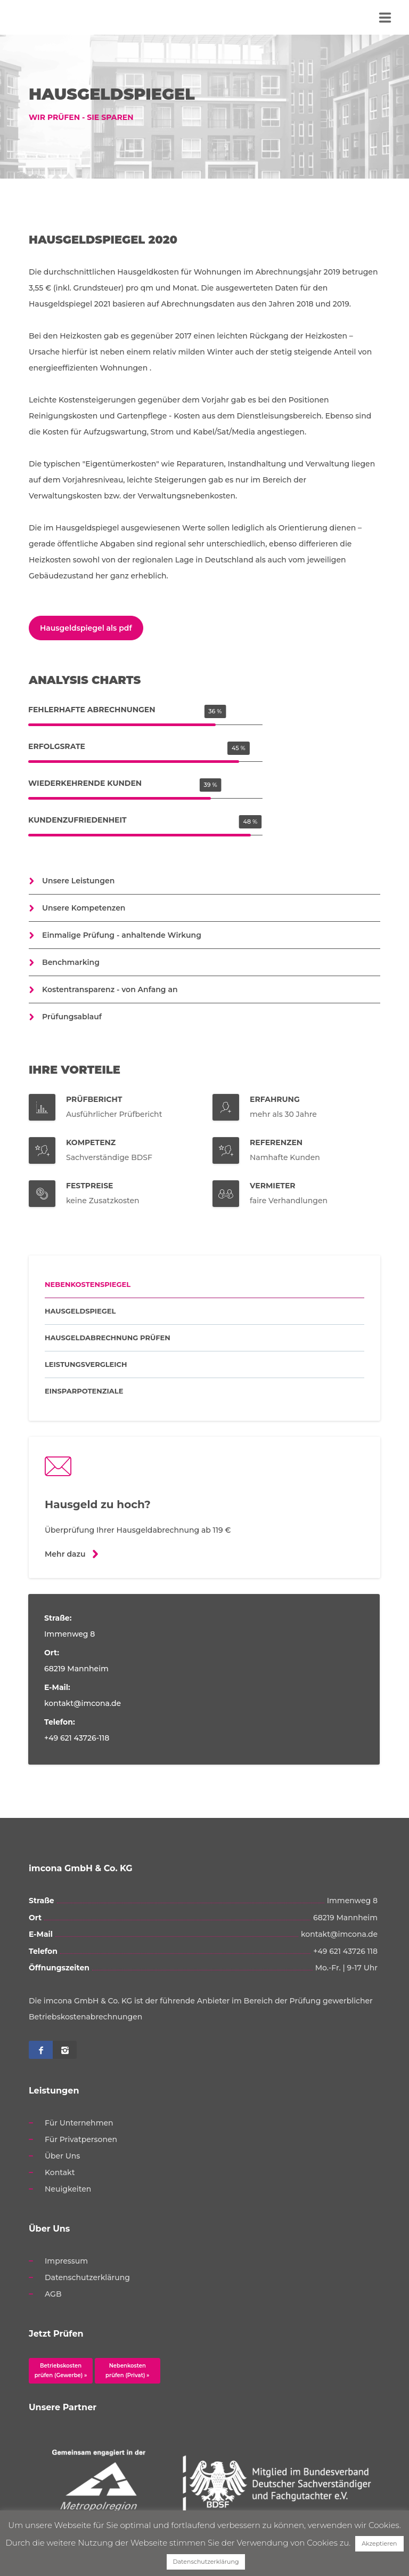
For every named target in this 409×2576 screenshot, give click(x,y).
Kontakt (60, 2172)
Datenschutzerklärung (87, 2277)
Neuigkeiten (68, 2189)
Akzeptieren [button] (379, 2543)
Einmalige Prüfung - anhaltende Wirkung (121, 935)
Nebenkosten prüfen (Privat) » (127, 2370)
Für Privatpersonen (81, 2139)
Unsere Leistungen (78, 880)
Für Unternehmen (79, 2123)
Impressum (66, 2261)
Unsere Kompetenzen (83, 908)
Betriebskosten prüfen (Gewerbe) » (61, 2370)
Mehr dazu (65, 1554)
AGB (53, 2294)
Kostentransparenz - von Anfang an (109, 989)
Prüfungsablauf (72, 1016)
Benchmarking (71, 962)
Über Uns (62, 2156)
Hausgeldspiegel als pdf (86, 628)
